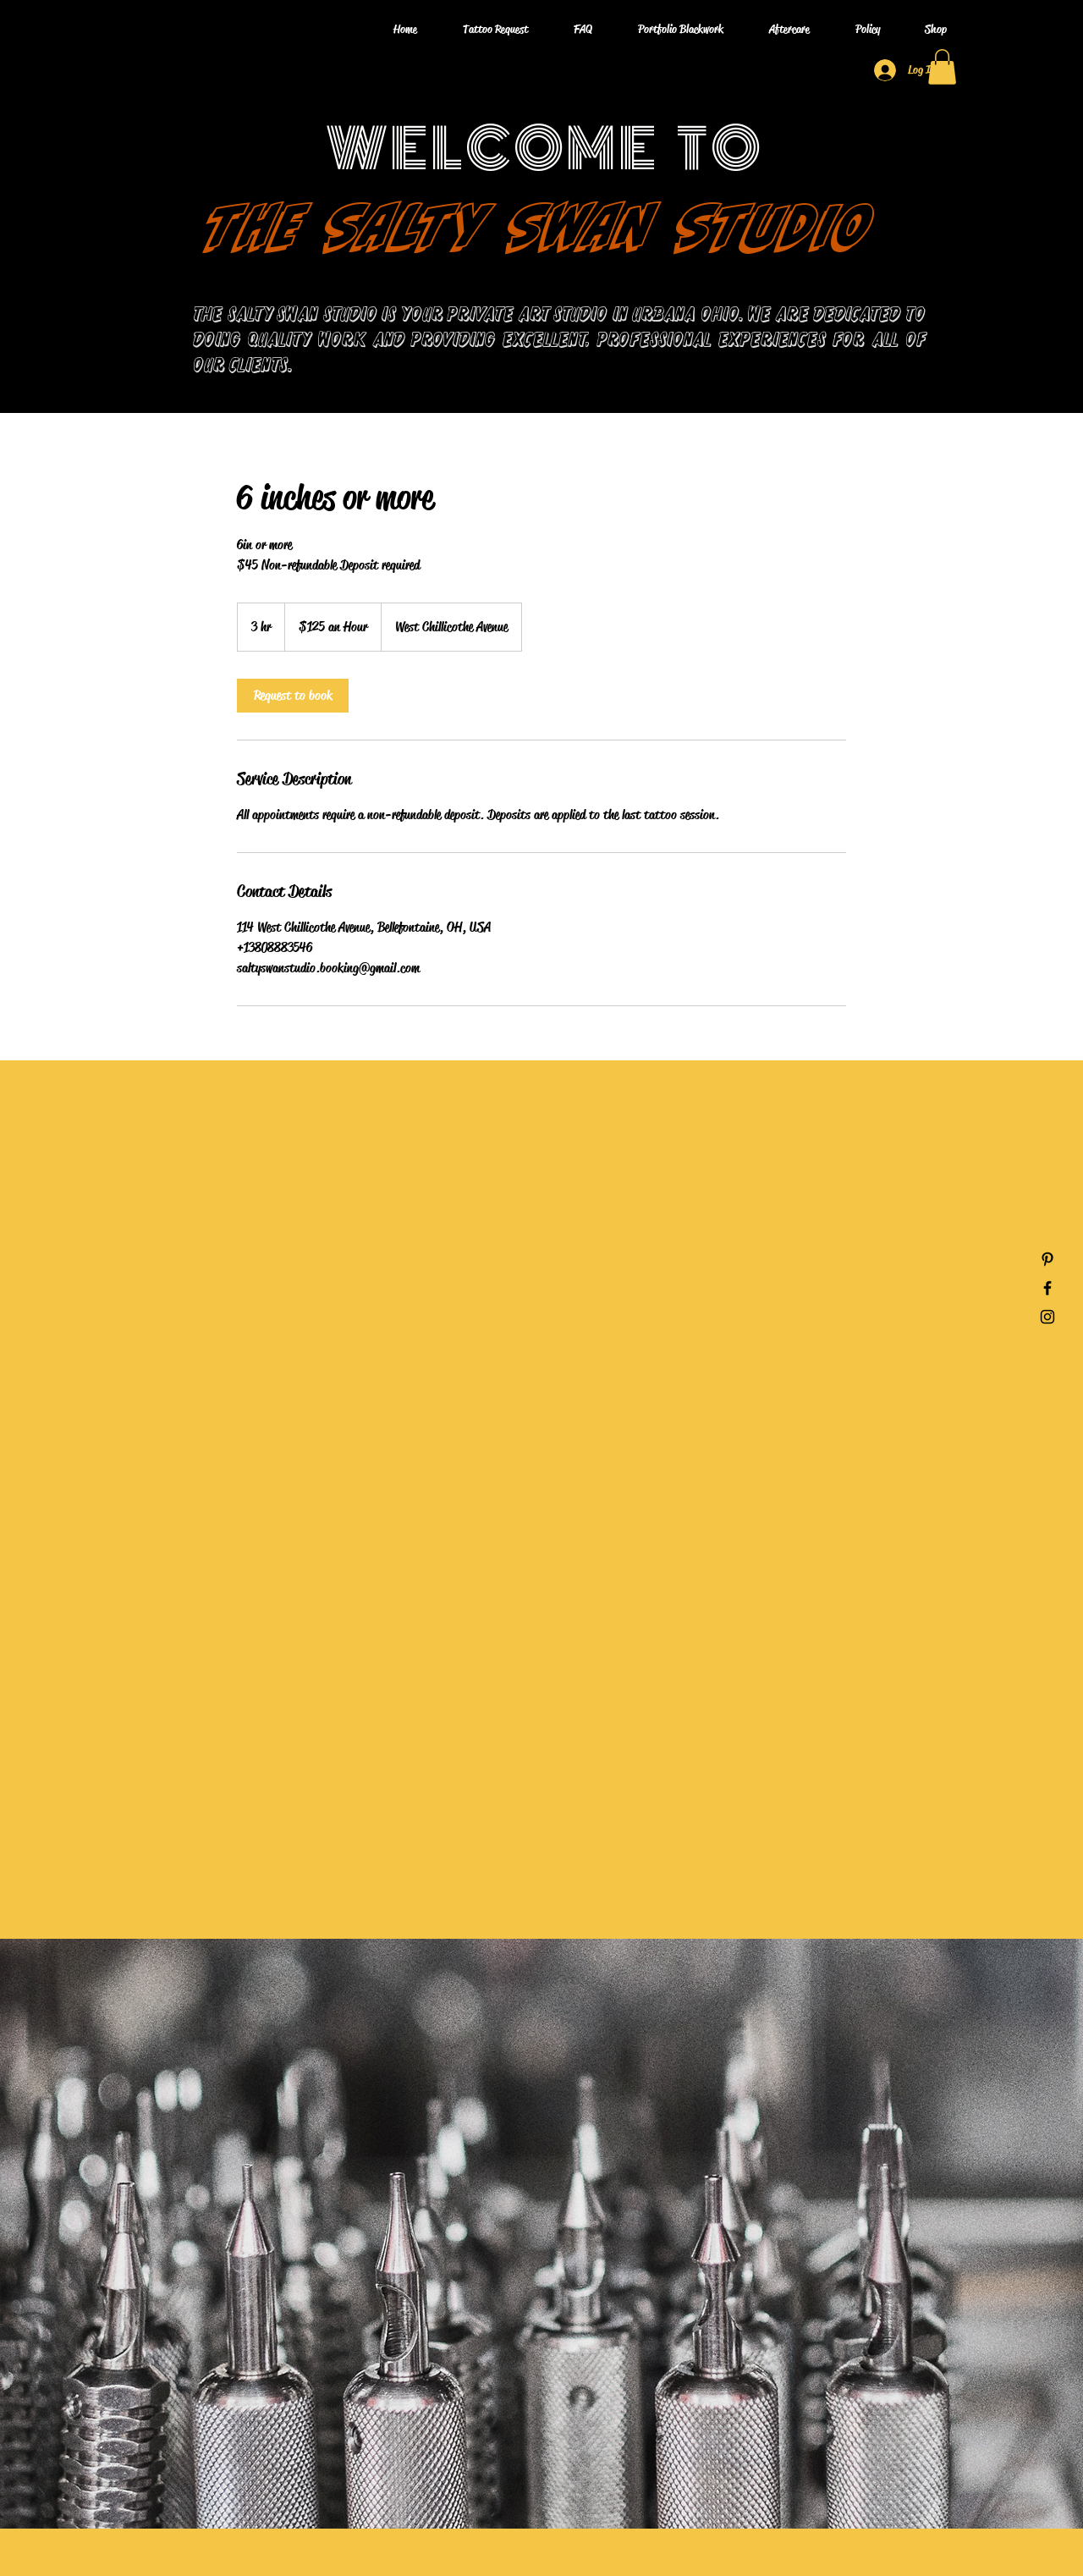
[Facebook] (1047, 1288)
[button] (942, 67)
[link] (293, 696)
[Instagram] (1047, 1316)
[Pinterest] (1047, 1259)
